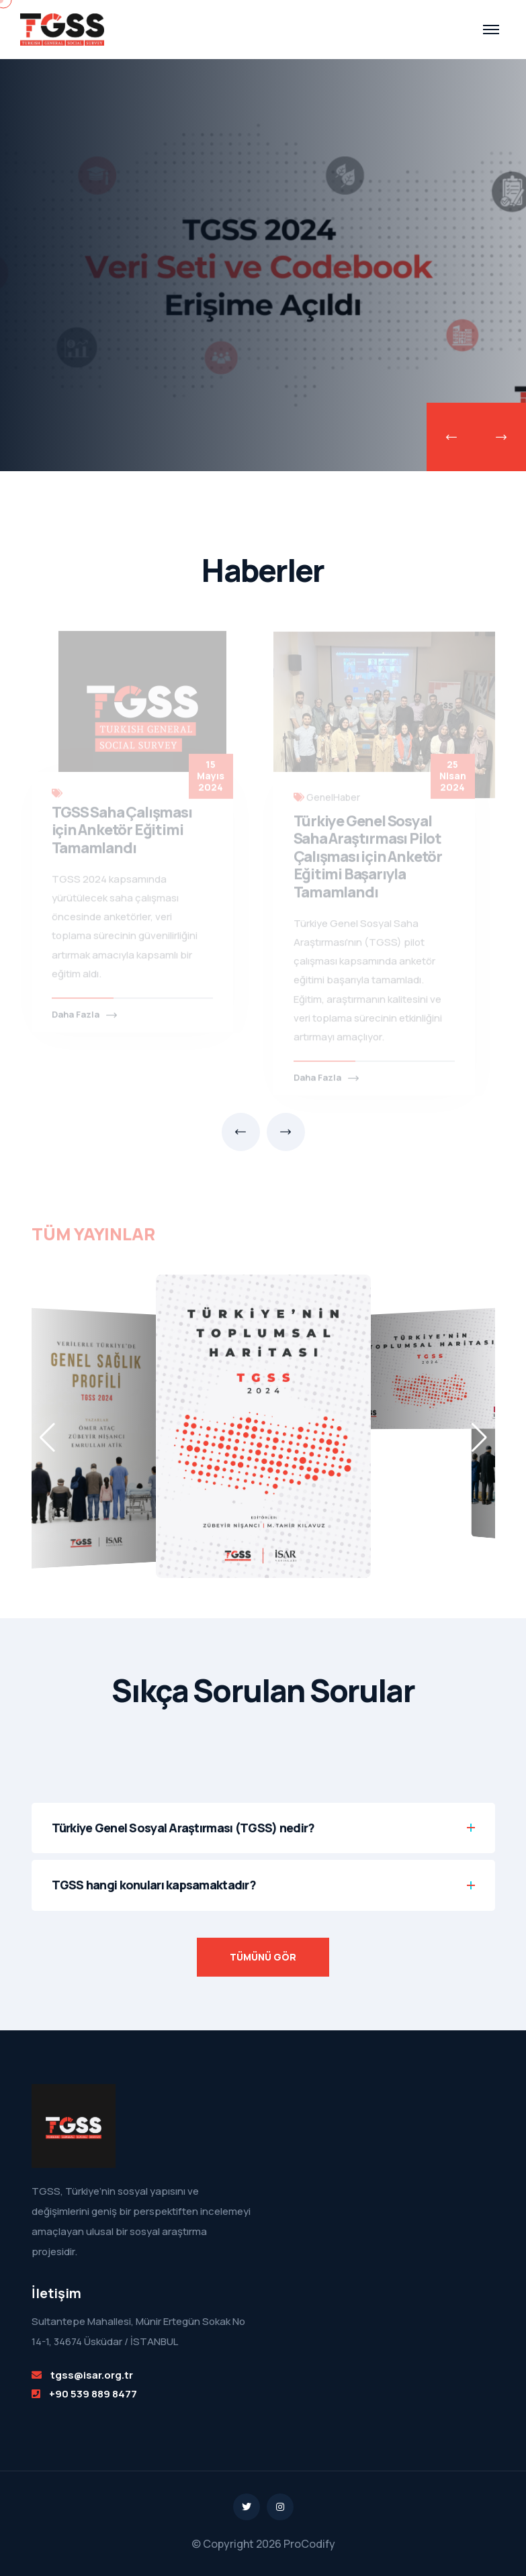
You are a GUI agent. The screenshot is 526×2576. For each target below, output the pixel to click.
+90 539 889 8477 (93, 2394)
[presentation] (451, 437)
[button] (479, 1437)
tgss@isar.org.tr (91, 2375)
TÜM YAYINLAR (93, 1228)
